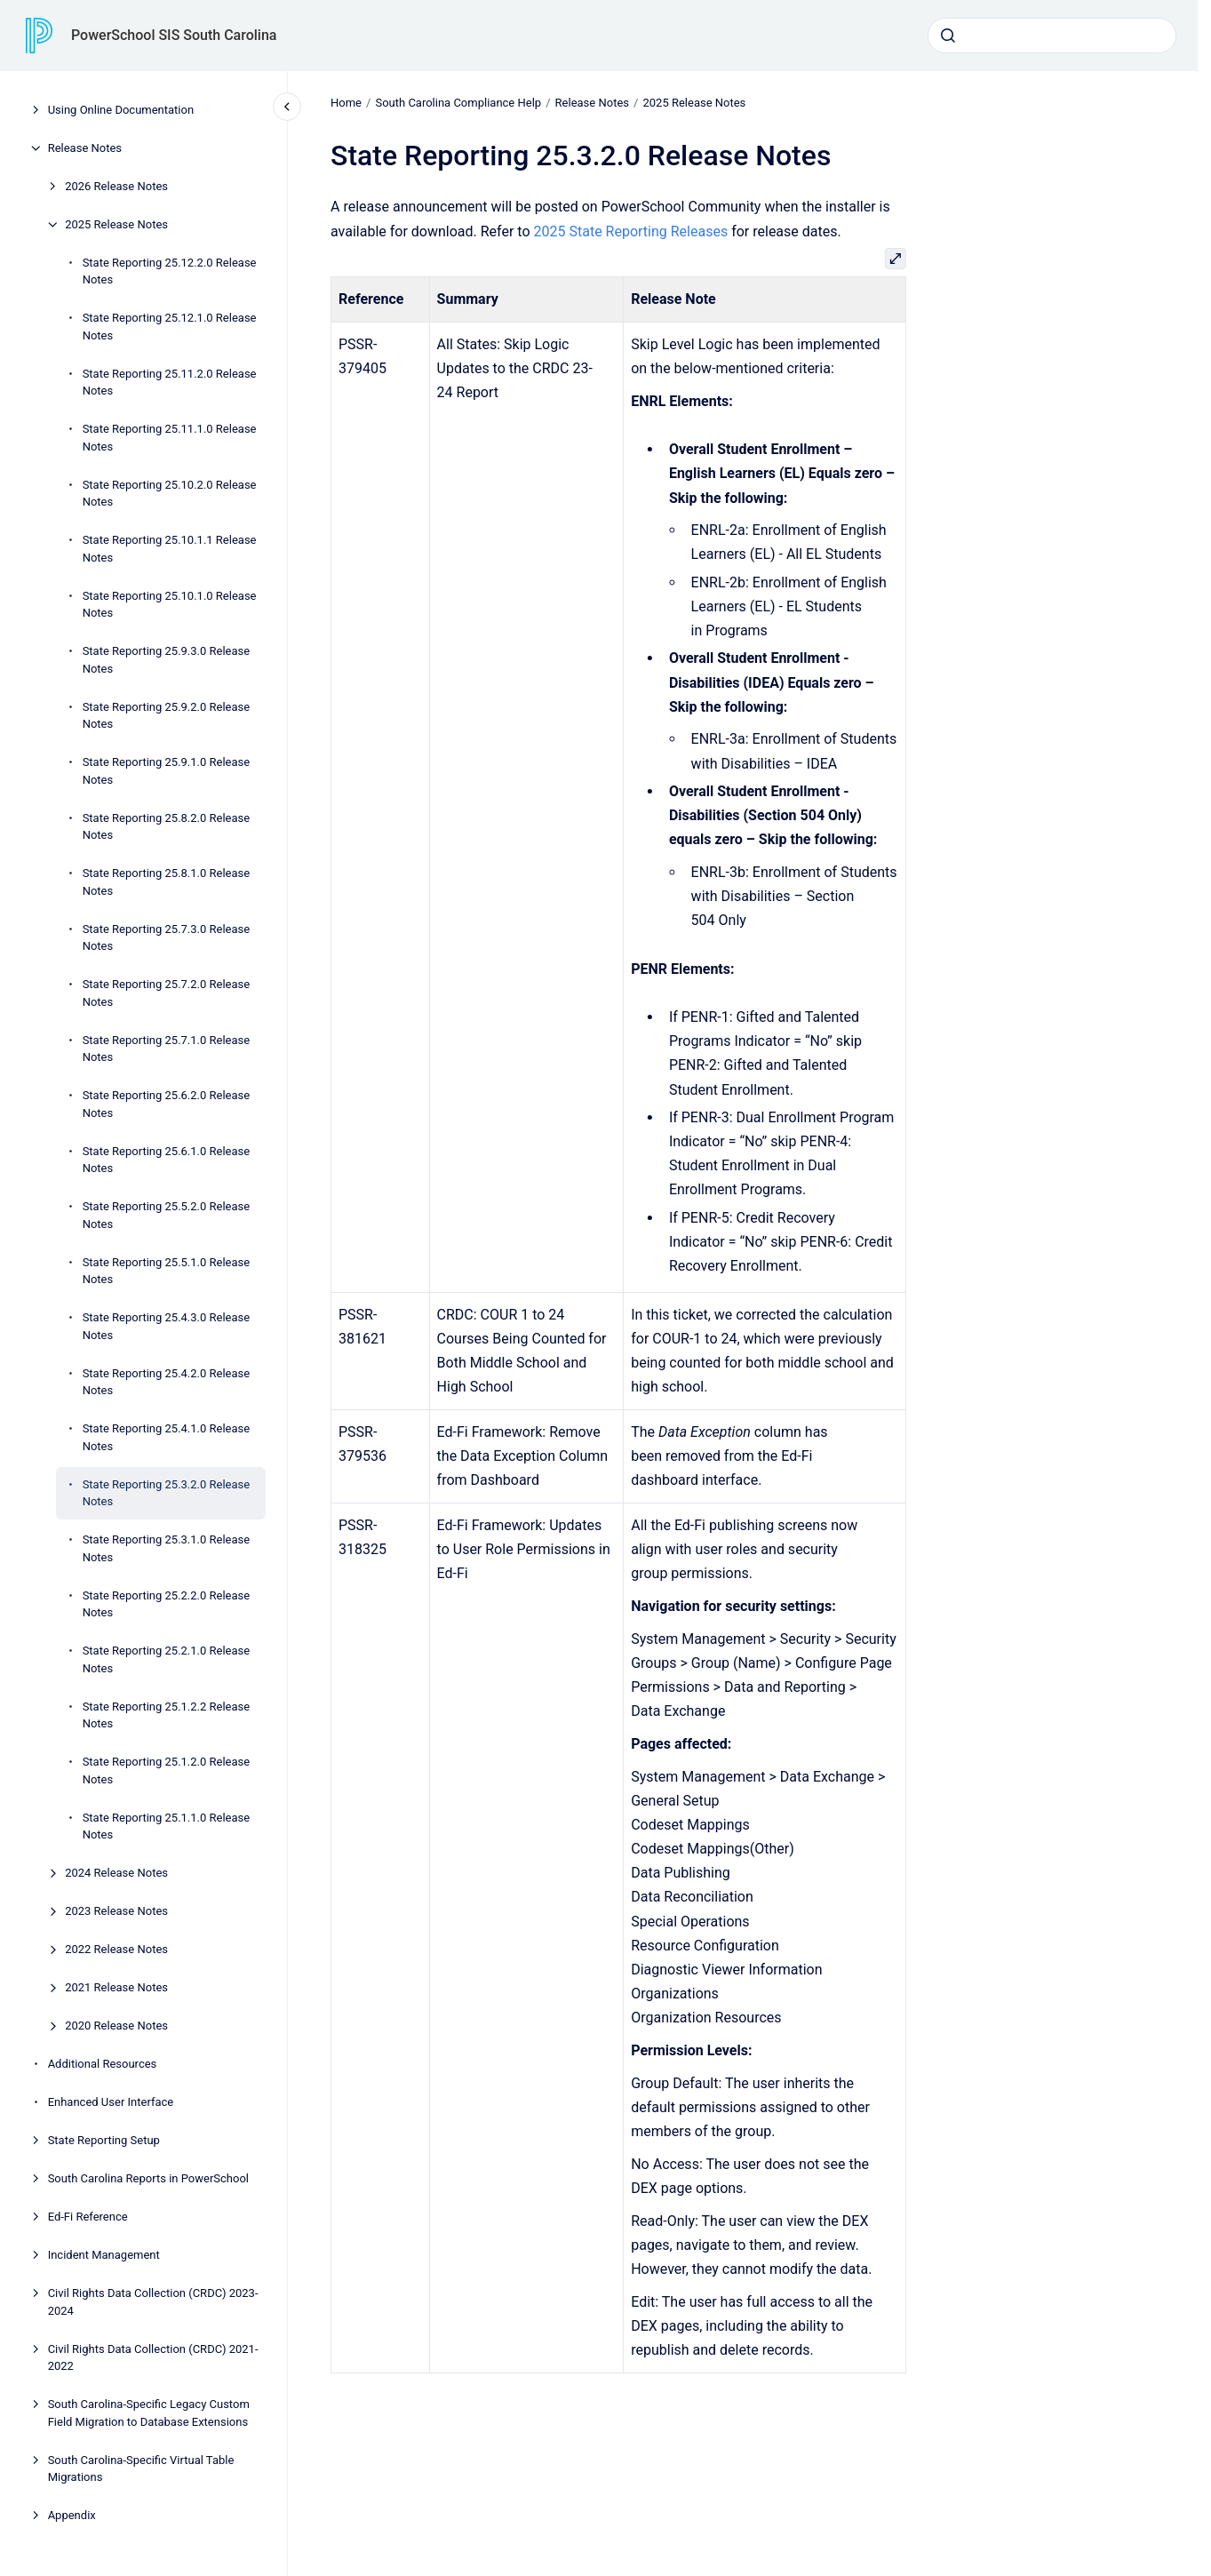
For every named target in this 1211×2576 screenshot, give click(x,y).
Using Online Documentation (121, 109)
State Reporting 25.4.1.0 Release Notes (167, 1437)
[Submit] (948, 35)
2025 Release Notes (116, 224)
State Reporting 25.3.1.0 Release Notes (167, 1548)
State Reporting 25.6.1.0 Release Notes (167, 1160)
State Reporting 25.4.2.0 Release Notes (167, 1382)
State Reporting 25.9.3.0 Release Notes (167, 659)
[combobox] (1051, 35)
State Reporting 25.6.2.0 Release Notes (167, 1104)
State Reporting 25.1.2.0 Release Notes (167, 1770)
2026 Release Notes (116, 186)
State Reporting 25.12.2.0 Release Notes (170, 271)
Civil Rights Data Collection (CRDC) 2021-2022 (153, 2357)
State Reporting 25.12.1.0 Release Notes (170, 326)
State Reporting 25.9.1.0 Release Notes (167, 770)
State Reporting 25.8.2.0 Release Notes (167, 826)
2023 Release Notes (116, 1911)
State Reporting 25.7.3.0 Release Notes (167, 937)
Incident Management (104, 2254)
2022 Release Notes (116, 1949)
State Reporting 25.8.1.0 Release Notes (167, 881)
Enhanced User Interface (111, 2102)
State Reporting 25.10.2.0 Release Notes (170, 493)
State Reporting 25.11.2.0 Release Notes (170, 382)
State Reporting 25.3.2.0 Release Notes (167, 1493)
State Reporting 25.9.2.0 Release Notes (167, 715)
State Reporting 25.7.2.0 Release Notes (167, 993)
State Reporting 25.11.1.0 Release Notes (170, 437)
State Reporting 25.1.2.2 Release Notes (167, 1715)
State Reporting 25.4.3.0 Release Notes (167, 1326)
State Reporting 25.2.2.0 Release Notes (167, 1604)
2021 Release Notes (116, 1987)
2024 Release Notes (116, 1872)
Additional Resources (102, 2063)
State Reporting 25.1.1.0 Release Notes (167, 1826)
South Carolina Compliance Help (458, 102)
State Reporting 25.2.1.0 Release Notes (167, 1659)
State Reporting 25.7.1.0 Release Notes (167, 1049)
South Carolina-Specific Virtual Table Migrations (141, 2468)
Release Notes (85, 148)
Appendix (72, 2515)
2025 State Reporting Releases (630, 230)
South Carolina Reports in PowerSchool (148, 2178)
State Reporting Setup (104, 2140)
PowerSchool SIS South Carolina (173, 35)
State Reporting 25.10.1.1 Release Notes (170, 548)
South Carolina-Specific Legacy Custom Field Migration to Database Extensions (149, 2412)
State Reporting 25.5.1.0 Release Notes (167, 1271)
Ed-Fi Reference (88, 2216)
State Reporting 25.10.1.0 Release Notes (170, 604)
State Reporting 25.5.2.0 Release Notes (167, 1215)
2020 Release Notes (116, 2025)
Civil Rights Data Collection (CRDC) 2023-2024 (153, 2301)
